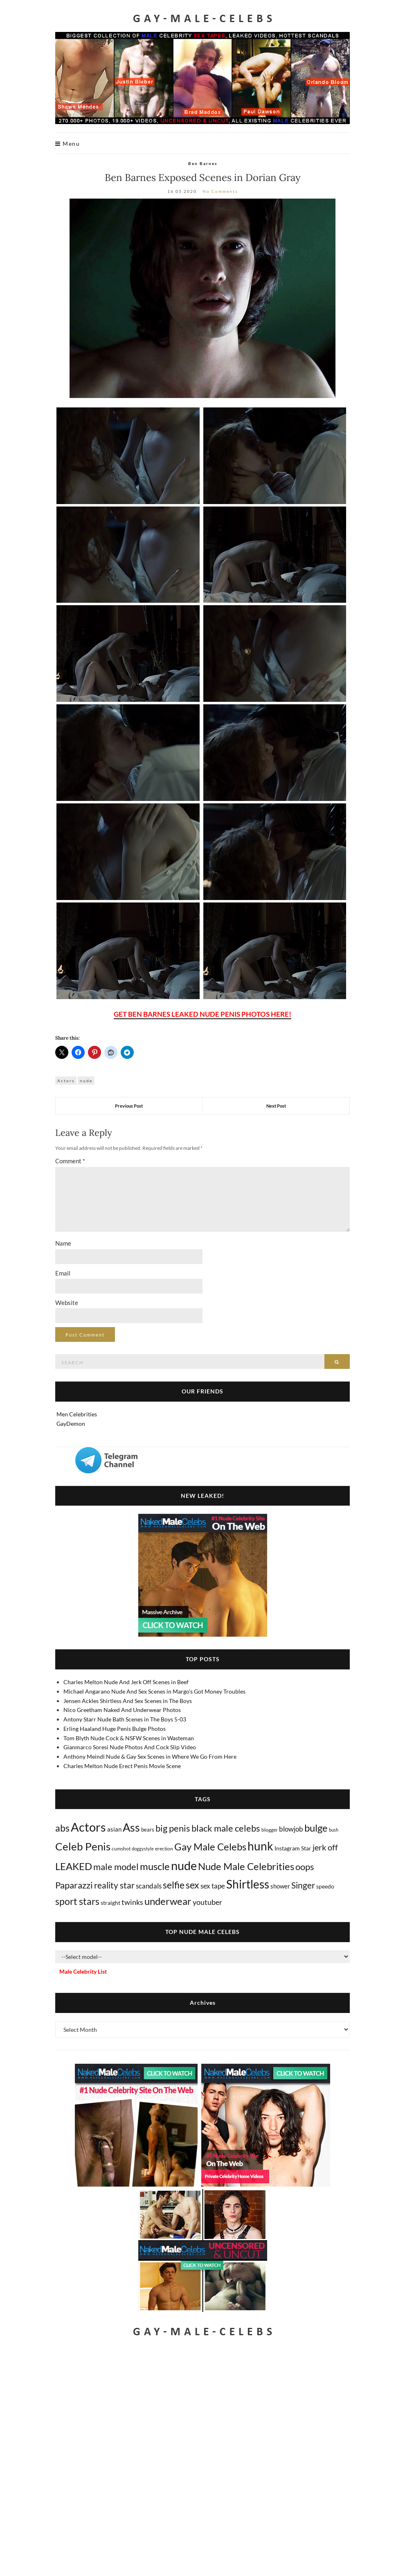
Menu (67, 143)
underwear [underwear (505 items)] (167, 1901)
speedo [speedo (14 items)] (325, 1886)
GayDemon (70, 1423)
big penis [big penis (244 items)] (172, 1828)
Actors (65, 1080)
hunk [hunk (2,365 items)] (260, 1846)
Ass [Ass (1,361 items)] (131, 1827)
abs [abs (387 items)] (62, 1828)
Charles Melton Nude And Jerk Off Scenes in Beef (126, 1681)
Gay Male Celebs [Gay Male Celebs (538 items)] (210, 1846)
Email (62, 1273)
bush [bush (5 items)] (333, 1829)
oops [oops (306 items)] (304, 1866)
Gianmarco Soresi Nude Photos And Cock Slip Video (129, 1747)
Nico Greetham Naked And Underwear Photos (122, 1709)
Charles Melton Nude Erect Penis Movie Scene (122, 1765)
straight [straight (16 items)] (110, 1902)
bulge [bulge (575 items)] (316, 1828)
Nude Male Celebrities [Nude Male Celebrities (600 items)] (246, 1866)
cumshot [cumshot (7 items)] (121, 1848)
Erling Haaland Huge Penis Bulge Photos (114, 1728)
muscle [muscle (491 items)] (155, 1866)
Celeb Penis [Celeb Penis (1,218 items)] (82, 1846)
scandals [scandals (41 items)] (149, 1886)
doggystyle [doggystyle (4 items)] (143, 1848)
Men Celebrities (76, 1414)
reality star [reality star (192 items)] (114, 1885)
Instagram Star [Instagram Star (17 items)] (292, 1848)
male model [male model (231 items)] (116, 1866)
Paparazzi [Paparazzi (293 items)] (74, 1885)
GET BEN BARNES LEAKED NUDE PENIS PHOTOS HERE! (202, 1014)
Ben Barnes (202, 163)
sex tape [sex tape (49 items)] (212, 1886)
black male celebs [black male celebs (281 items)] (225, 1828)
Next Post (276, 1105)
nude (86, 1080)
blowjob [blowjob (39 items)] (291, 1829)
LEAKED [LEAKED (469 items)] (73, 1866)
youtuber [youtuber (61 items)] (207, 1902)
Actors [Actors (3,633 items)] (88, 1827)
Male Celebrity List (83, 1971)
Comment (70, 1161)
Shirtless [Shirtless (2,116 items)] (247, 1884)
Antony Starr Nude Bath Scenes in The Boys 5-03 (124, 1719)
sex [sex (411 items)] (192, 1885)
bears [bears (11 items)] (147, 1829)
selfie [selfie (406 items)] (173, 1885)
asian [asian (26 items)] (114, 1829)
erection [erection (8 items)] (164, 1848)
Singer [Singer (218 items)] (303, 1885)
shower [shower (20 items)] (280, 1886)
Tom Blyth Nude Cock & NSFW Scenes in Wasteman (128, 1738)
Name (63, 1243)
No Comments (220, 191)
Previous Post (129, 1105)
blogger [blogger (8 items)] (269, 1830)
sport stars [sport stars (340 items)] (77, 1901)
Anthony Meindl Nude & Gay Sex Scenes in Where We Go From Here (149, 1756)
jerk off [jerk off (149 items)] (325, 1847)
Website (66, 1302)
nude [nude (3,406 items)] (184, 1865)
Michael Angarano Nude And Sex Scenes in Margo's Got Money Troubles (154, 1691)
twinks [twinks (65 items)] (132, 1902)
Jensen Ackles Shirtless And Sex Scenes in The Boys (127, 1700)
